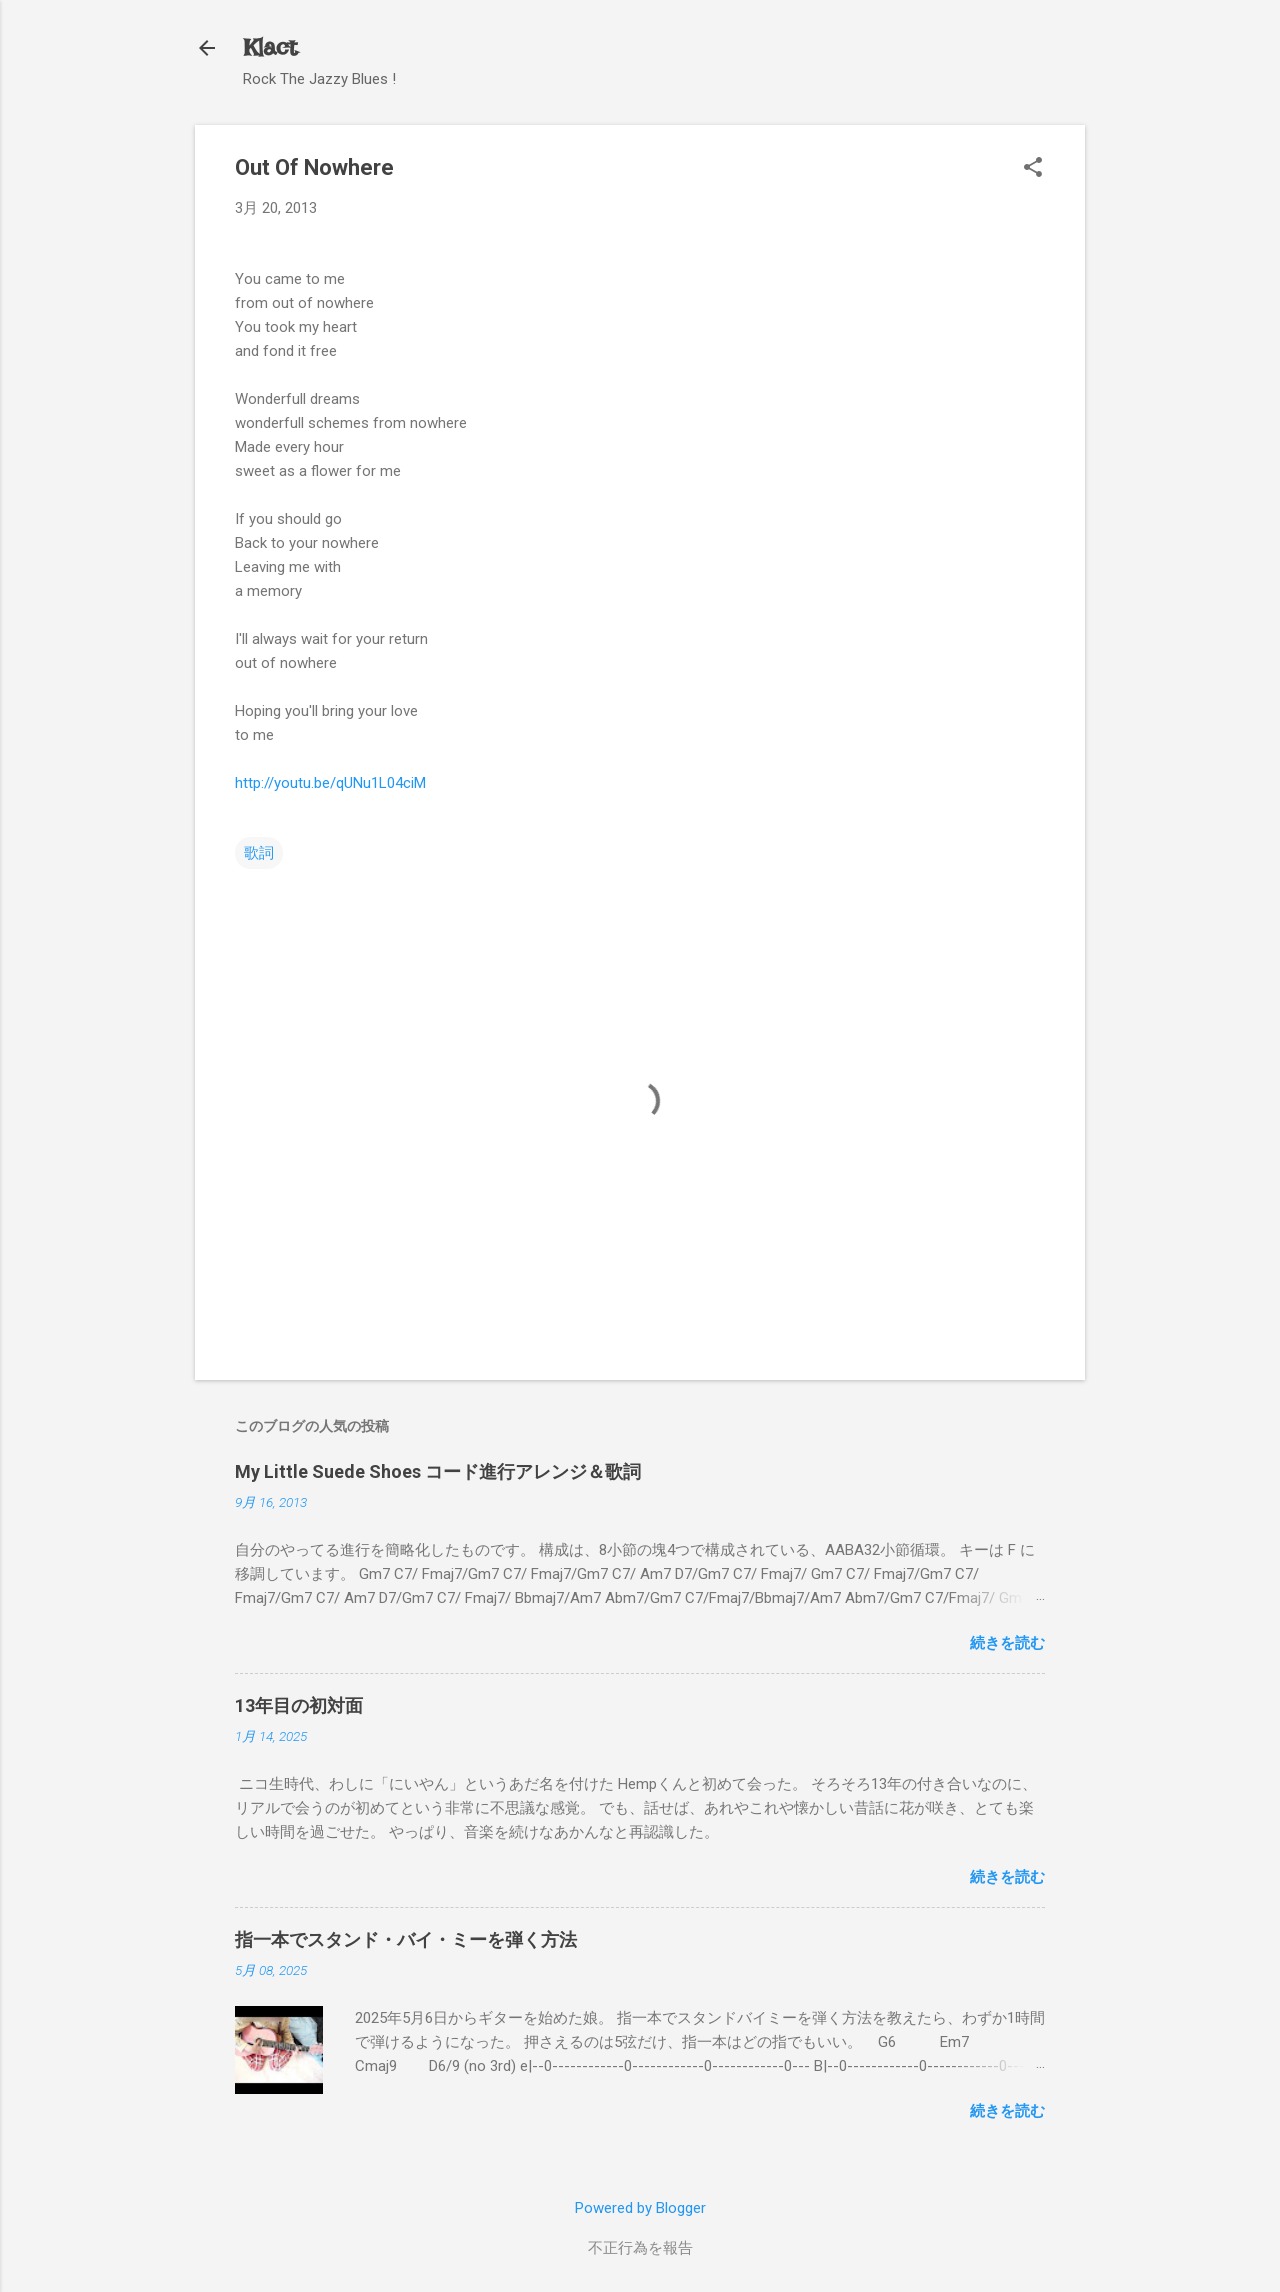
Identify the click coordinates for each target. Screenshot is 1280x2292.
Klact (270, 47)
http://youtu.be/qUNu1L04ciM (330, 783)
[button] (1033, 169)
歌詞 (259, 853)
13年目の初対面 (299, 1705)
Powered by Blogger (640, 2208)
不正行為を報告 (640, 2248)
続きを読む (1007, 1643)
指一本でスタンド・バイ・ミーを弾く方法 (406, 1939)
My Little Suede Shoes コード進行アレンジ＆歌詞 (438, 1471)
